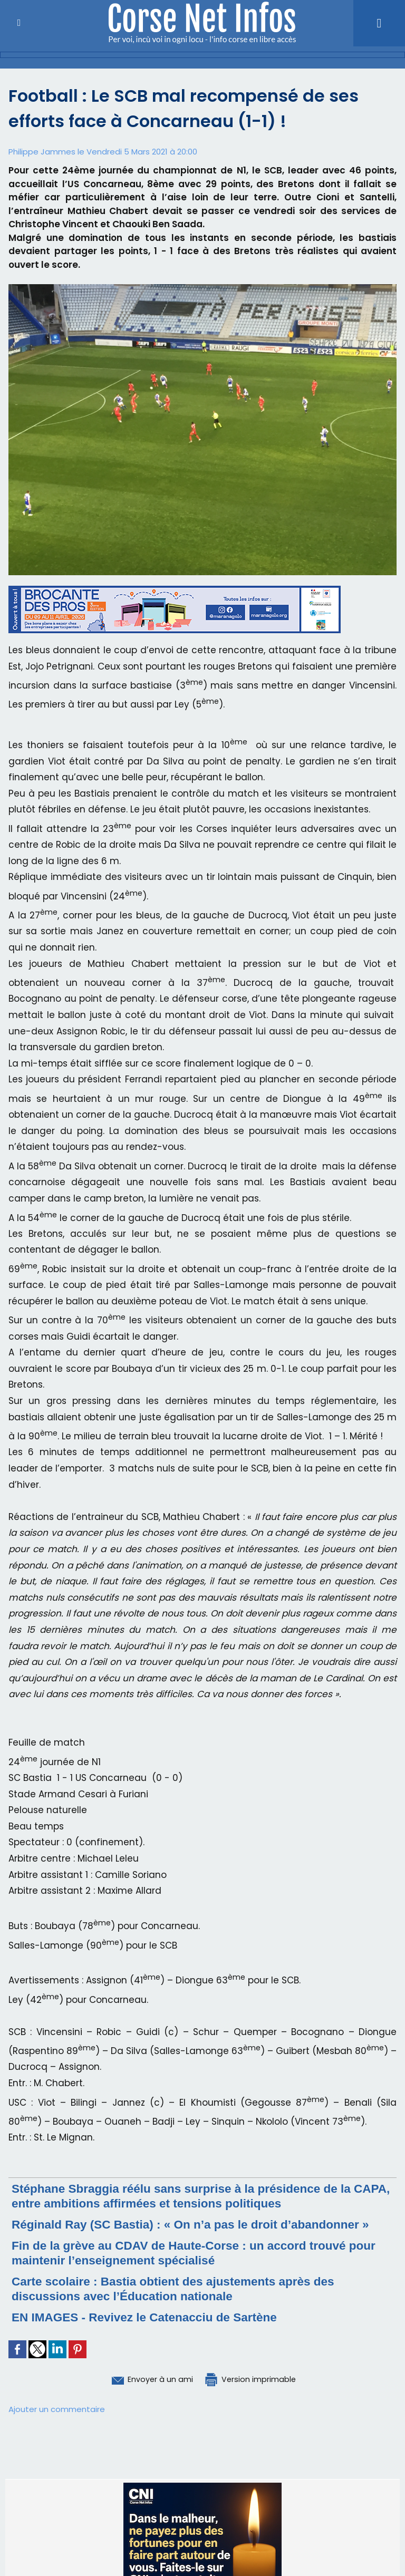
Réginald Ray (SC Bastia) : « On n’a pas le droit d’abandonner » (202, 2224)
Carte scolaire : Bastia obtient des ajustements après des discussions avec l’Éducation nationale (183, 2288)
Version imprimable (257, 2378)
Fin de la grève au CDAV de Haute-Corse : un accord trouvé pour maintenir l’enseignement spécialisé (190, 2252)
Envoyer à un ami (144, 2378)
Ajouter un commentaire (56, 2409)
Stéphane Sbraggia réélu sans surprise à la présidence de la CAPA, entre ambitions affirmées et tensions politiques (192, 2195)
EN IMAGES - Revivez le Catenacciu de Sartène (153, 2317)
